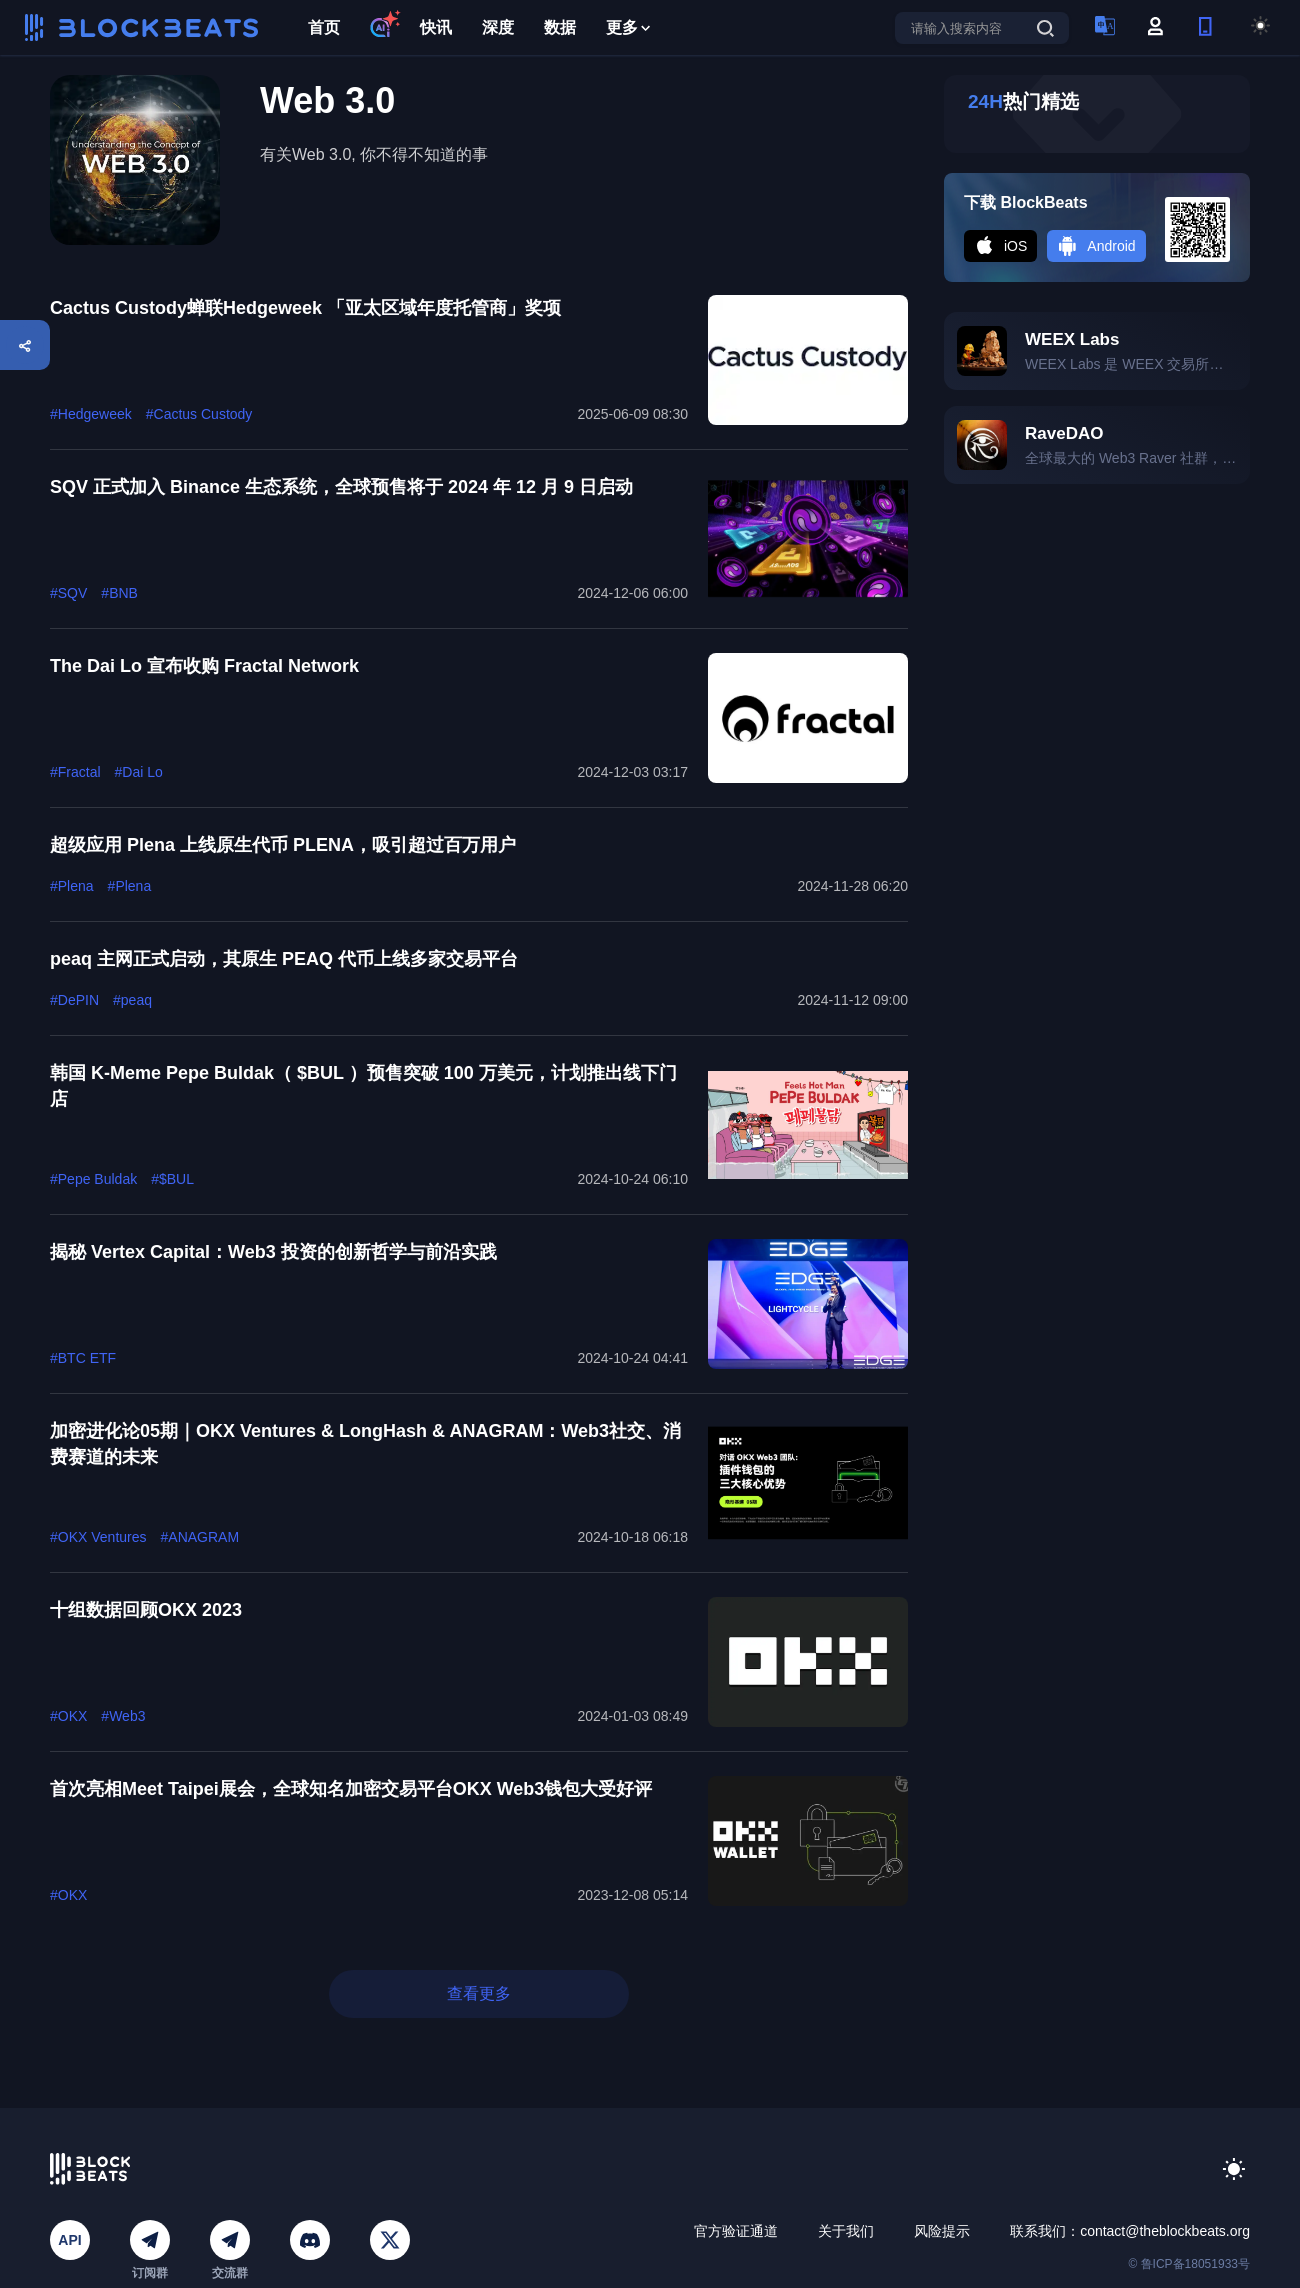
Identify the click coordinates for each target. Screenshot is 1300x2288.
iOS (1000, 246)
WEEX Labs (1072, 339)
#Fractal (75, 772)
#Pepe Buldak (93, 1179)
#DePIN (74, 1000)
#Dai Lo (139, 772)
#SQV (68, 593)
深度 (498, 27)
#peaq (132, 1000)
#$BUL (172, 1179)
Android (1096, 246)
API (69, 2240)
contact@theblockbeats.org (1165, 2231)
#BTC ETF (83, 1358)
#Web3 (123, 1716)
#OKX (68, 1716)
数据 (560, 27)
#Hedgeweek (91, 414)
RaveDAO (1064, 433)
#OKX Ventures (98, 1537)
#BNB (119, 593)
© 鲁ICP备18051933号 (1189, 2264)
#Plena (72, 886)
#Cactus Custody (199, 414)
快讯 (436, 27)
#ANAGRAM (200, 1537)
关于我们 (846, 2231)
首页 (324, 27)
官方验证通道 (736, 2231)
